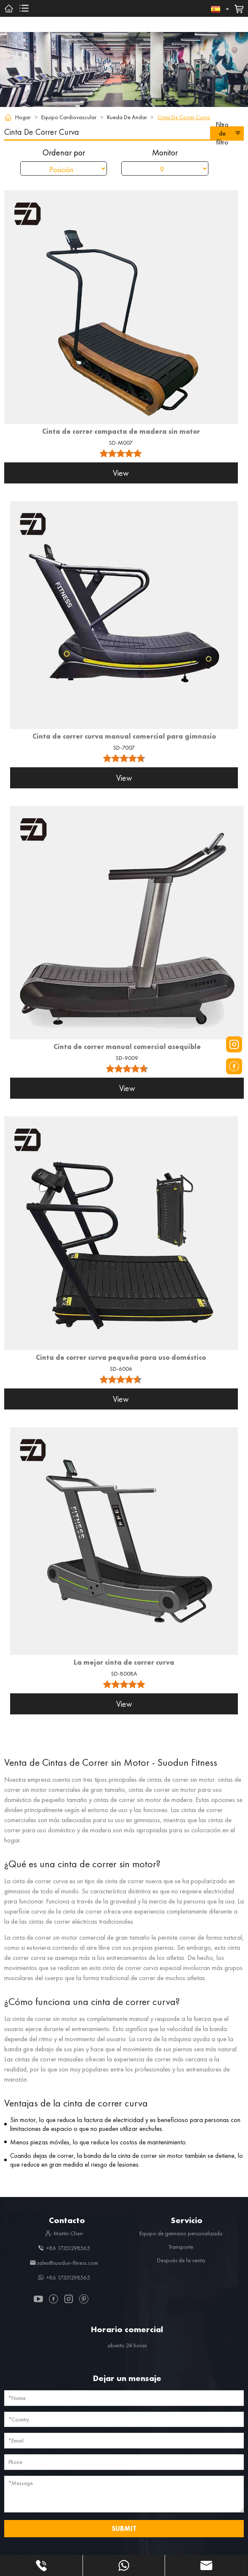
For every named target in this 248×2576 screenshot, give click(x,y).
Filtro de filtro (228, 133)
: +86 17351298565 (64, 2248)
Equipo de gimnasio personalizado (181, 2233)
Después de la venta (181, 2260)
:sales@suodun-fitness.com (64, 2262)
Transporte (180, 2246)
